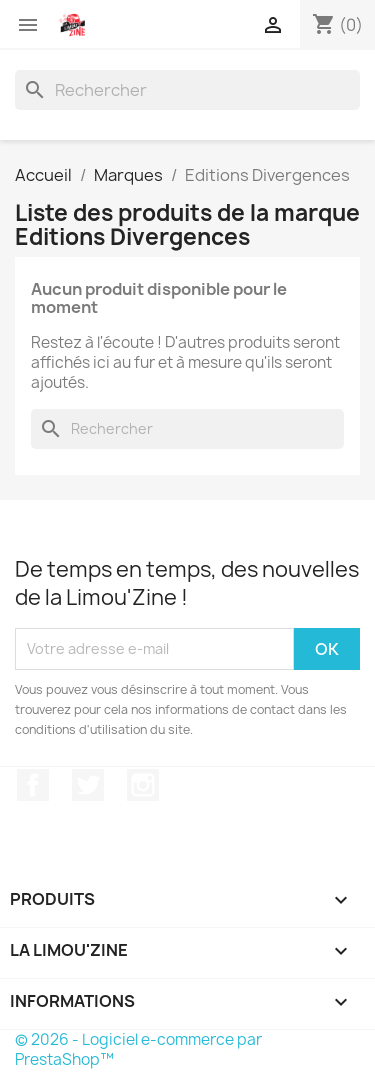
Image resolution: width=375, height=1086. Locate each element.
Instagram (143, 785)
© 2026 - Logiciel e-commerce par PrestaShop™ (138, 1049)
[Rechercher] (187, 90)
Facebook (33, 785)
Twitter (88, 785)
